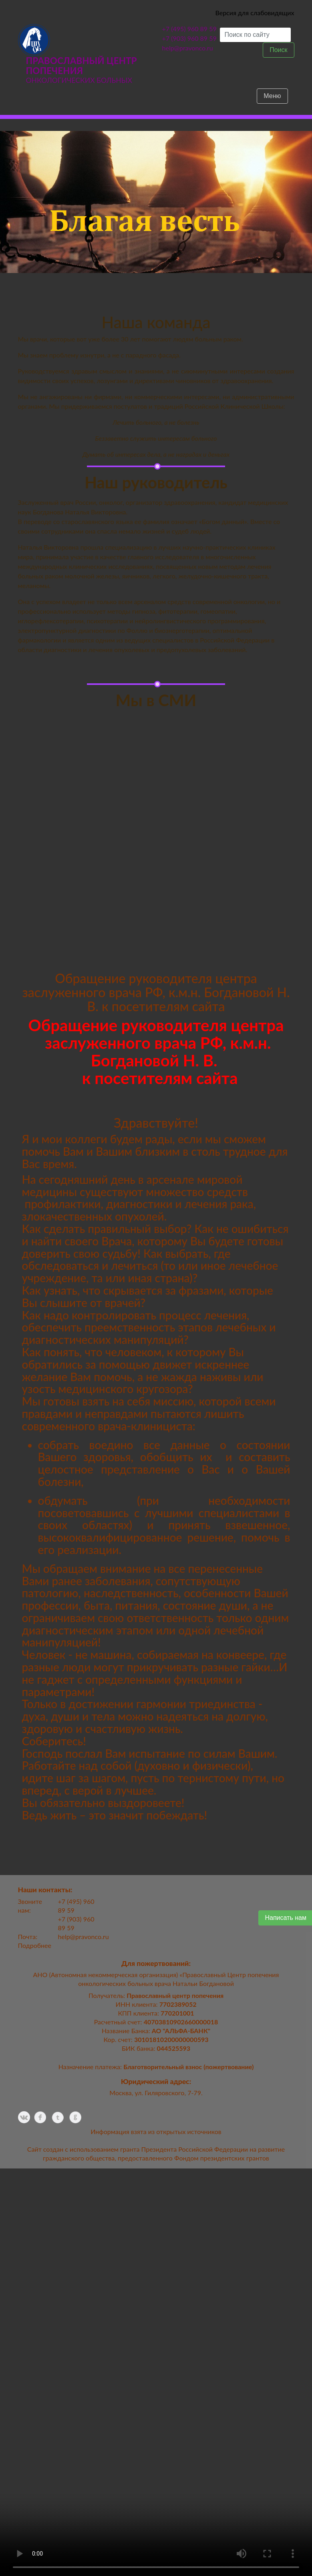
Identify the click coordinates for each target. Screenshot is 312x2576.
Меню (272, 95)
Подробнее (34, 1945)
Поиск (278, 49)
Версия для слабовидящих (254, 12)
